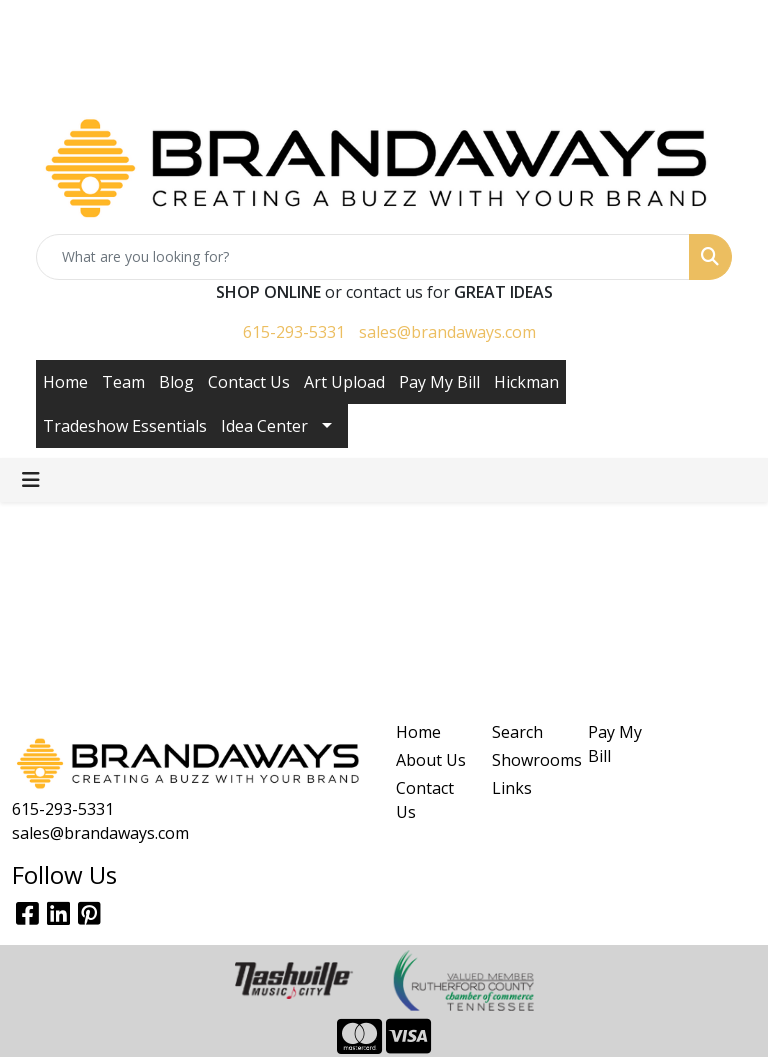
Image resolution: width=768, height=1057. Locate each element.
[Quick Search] (363, 257)
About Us (431, 760)
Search (517, 732)
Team (123, 382)
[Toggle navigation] (31, 480)
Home (65, 382)
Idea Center (264, 426)
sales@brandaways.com (447, 332)
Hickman (526, 382)
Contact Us (249, 382)
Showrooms (528, 760)
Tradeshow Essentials (125, 426)
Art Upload (344, 382)
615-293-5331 (294, 332)
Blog (176, 382)
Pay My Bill (439, 382)
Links (512, 788)
